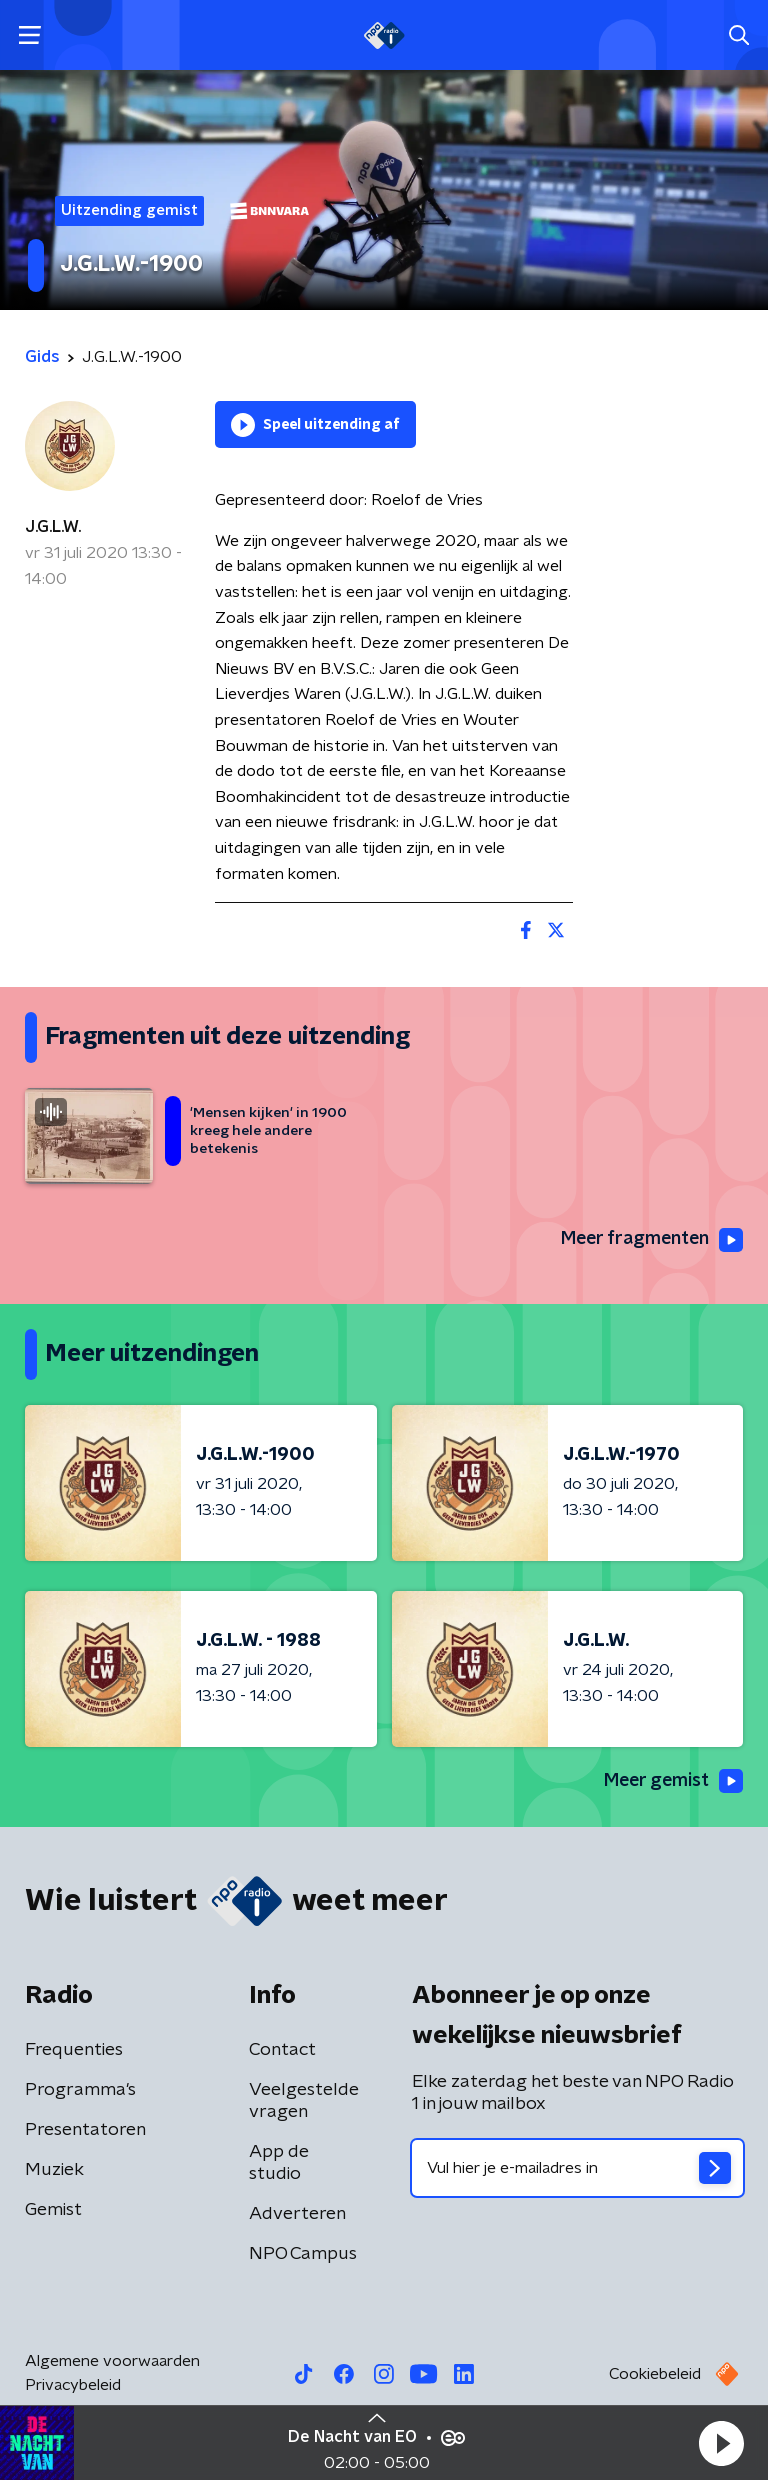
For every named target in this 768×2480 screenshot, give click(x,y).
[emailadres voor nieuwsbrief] (577, 2168)
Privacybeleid (73, 2385)
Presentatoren (85, 2130)
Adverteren (297, 2214)
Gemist (53, 2210)
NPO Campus (303, 2254)
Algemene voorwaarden (112, 2361)
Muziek (54, 2170)
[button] (721, 2443)
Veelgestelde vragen (304, 2101)
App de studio (279, 2163)
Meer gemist (672, 1782)
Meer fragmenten (650, 1240)
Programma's (80, 2090)
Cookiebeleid (655, 2374)
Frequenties (74, 2050)
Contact (282, 2050)
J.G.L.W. (53, 527)
